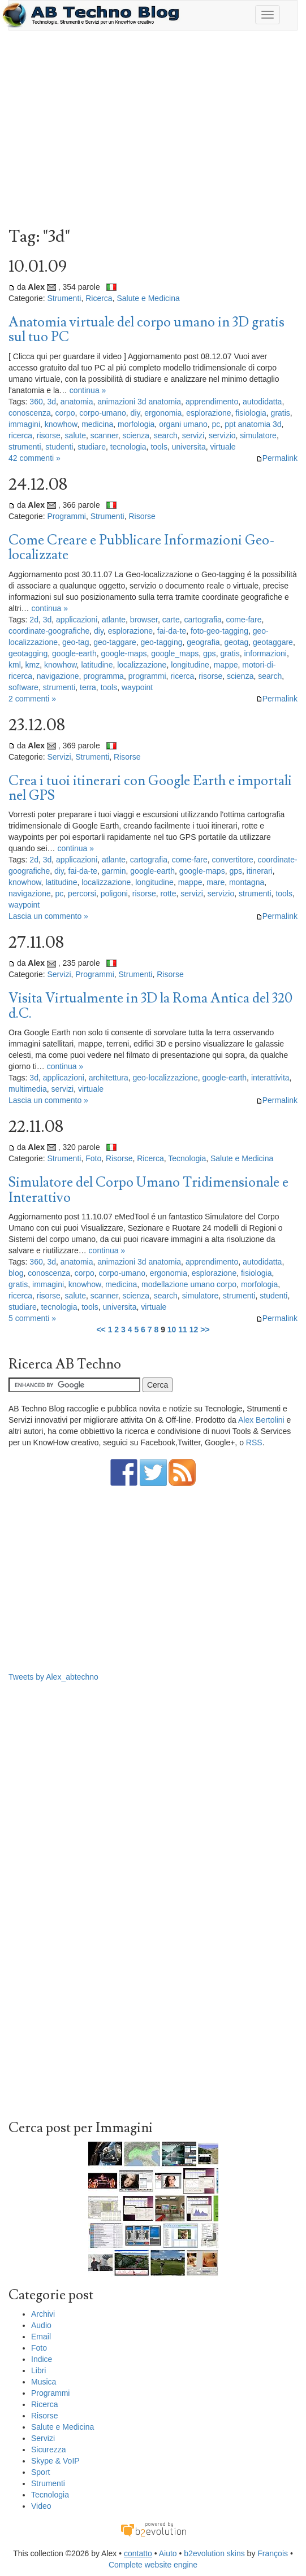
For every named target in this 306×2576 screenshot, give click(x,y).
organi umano (183, 424)
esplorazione (208, 412)
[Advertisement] (153, 132)
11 (182, 1329)
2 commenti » (32, 698)
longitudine (190, 664)
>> (204, 1329)
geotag (236, 642)
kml (14, 664)
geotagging (28, 653)
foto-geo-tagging (219, 630)
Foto (93, 1158)
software (23, 687)
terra (88, 687)
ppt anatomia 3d (253, 424)
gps (209, 653)
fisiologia (250, 412)
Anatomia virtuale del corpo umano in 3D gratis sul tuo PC (146, 329)
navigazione (58, 676)
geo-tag (75, 642)
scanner (104, 435)
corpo (65, 412)
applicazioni (76, 619)
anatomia (77, 401)
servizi (193, 435)
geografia (203, 642)
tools (158, 446)
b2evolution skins (214, 2553)
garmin (114, 870)
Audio (41, 2325)
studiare (91, 446)
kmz (32, 664)
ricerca (20, 435)
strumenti (24, 446)
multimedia (27, 1088)
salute (75, 435)
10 (171, 1329)
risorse (49, 435)
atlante (114, 619)
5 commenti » (32, 1318)
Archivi (43, 2313)
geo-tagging (162, 642)
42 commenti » (34, 458)
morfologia (136, 424)
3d (52, 401)
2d (33, 619)
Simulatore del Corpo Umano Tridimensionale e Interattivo (148, 1190)
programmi (147, 676)
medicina (97, 424)
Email (41, 2336)
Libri (38, 2370)
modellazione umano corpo (188, 1284)
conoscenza (29, 412)
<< (100, 1329)
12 (194, 1329)
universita (189, 446)
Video (41, 2505)
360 (35, 401)
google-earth (74, 653)
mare (215, 882)
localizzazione (141, 664)
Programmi (66, 516)
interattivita (270, 1077)
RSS (254, 1442)
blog (15, 1273)
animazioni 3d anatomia (139, 401)
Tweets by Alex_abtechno (53, 1676)
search (166, 435)
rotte (168, 893)
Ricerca (98, 298)
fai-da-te (171, 630)
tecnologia (128, 446)
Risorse (141, 516)
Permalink (277, 458)
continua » (88, 390)
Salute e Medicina (148, 298)
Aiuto (168, 2553)
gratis (280, 412)
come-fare (244, 619)
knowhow (61, 424)
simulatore (258, 435)
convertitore (232, 859)
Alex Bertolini (261, 1419)
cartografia (203, 619)
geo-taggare (114, 642)
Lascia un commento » (48, 916)
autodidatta (262, 401)
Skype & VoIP (55, 2460)
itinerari (260, 870)
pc (216, 424)
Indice (41, 2359)
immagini (24, 424)
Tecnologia (187, 1158)
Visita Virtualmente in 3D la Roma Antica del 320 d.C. (150, 1006)
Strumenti (64, 298)
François (272, 2553)
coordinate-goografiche (48, 630)
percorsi (82, 893)
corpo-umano (102, 412)
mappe (226, 664)
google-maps (123, 653)
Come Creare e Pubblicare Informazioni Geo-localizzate (141, 547)
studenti (59, 446)
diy (135, 412)
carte (171, 619)
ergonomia (163, 412)
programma (103, 676)
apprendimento (212, 401)
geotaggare (273, 642)
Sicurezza (48, 2449)
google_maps (175, 653)
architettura (108, 1077)
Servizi (59, 756)
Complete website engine (153, 2564)
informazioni (265, 653)
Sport (40, 2472)
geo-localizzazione (165, 1077)
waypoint (137, 687)
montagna (246, 882)
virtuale (222, 446)
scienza (136, 435)
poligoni (114, 893)
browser (144, 619)
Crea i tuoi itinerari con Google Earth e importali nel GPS (150, 788)
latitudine (97, 664)
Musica (43, 2381)
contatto (138, 2553)
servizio (222, 435)
